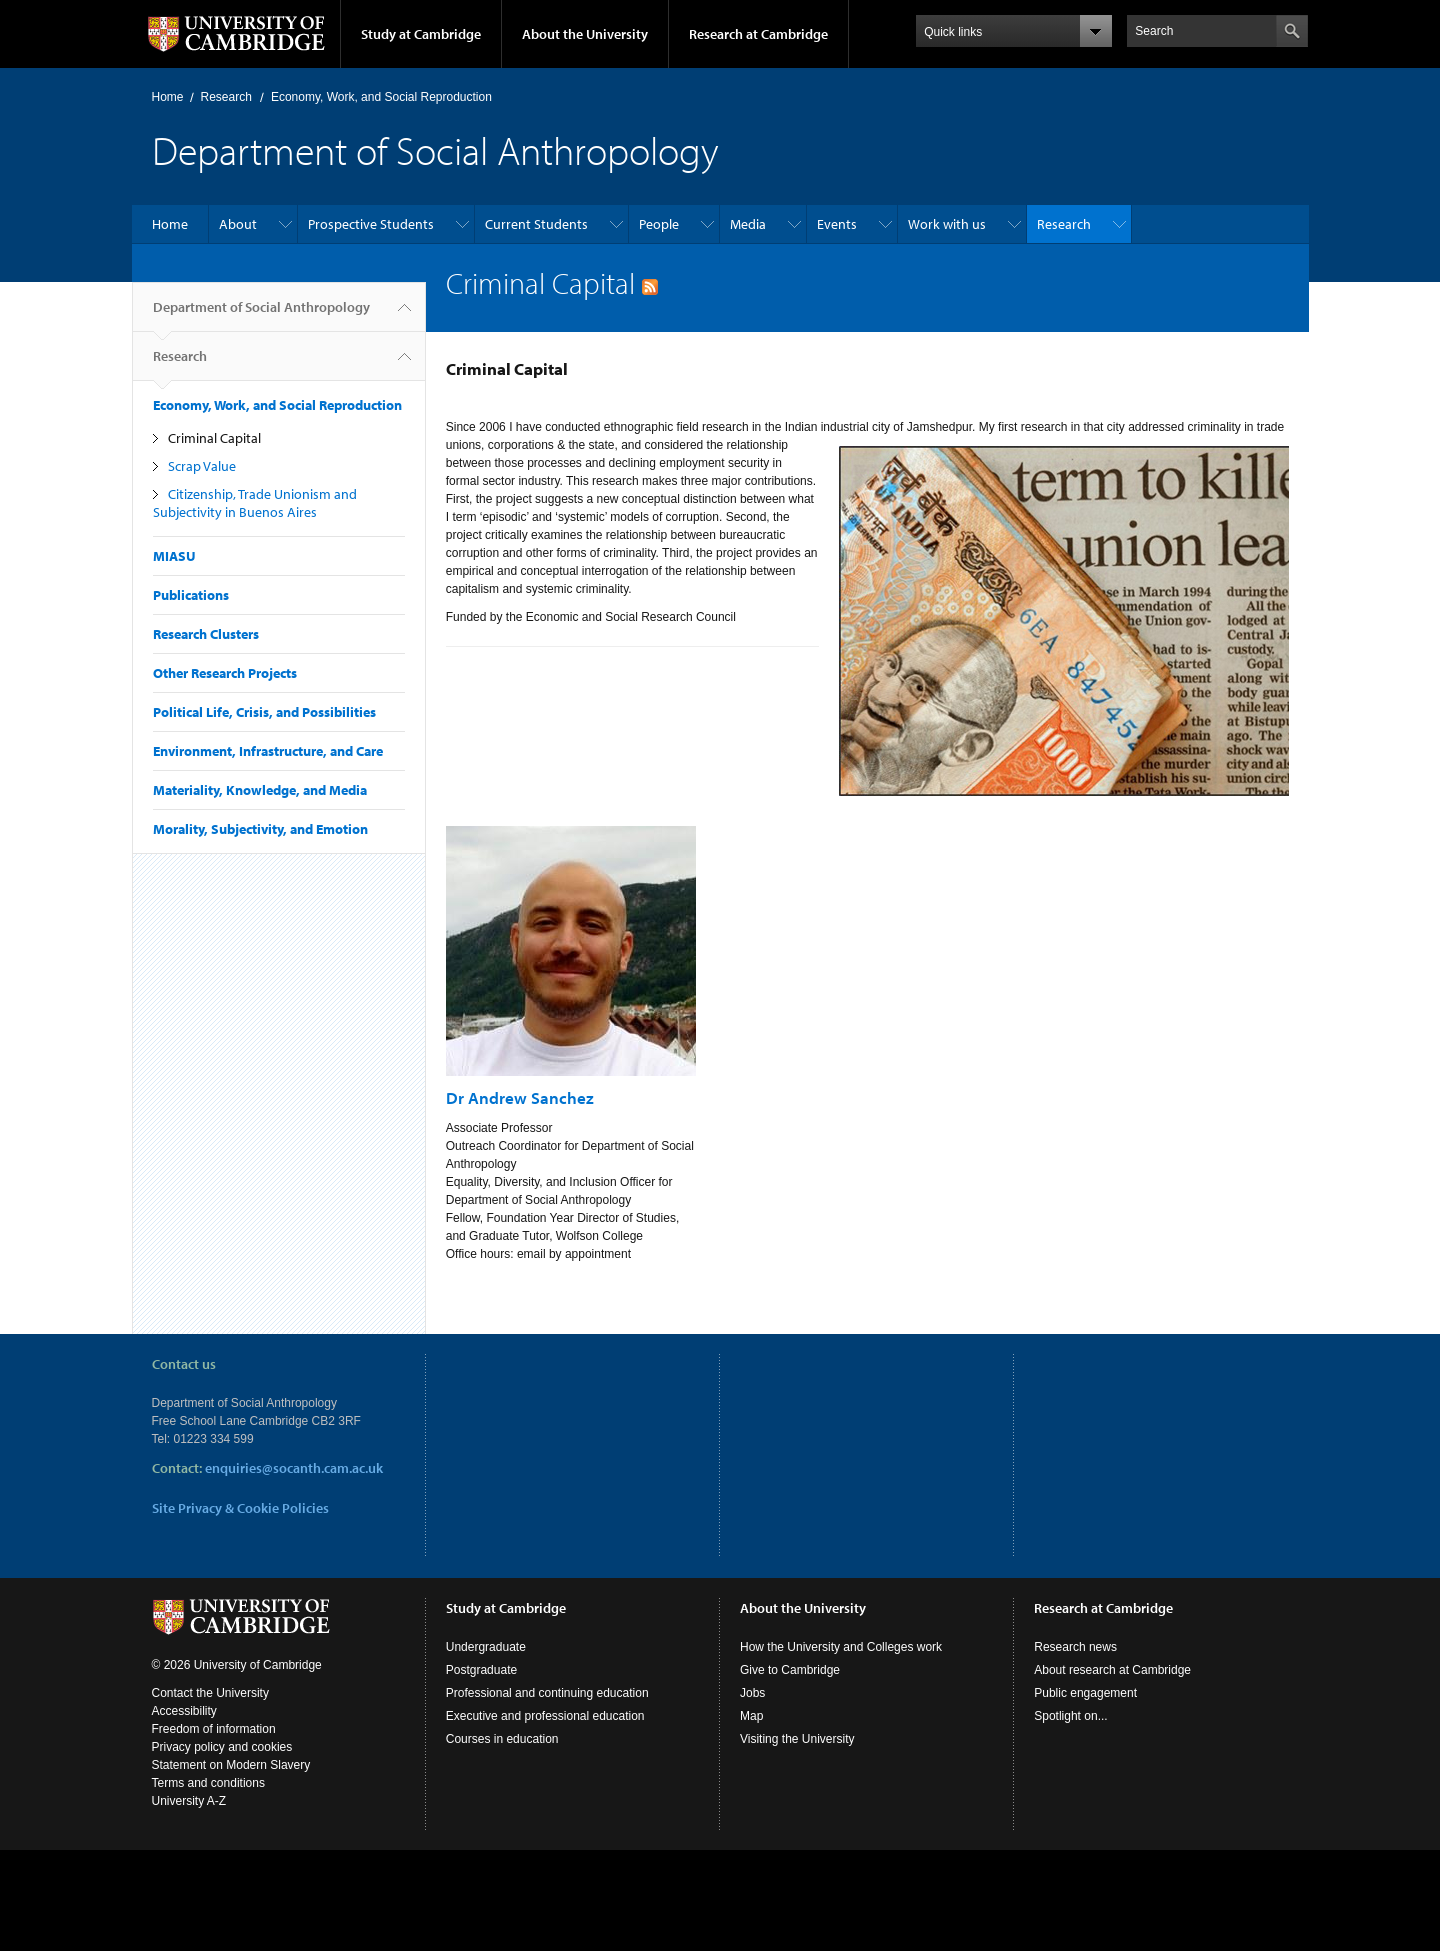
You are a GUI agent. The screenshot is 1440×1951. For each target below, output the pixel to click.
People (659, 224)
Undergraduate (486, 1647)
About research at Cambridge (1112, 1670)
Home (168, 97)
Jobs (752, 1693)
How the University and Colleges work (841, 1647)
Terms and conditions (208, 1783)
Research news (1075, 1647)
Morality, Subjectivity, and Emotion (260, 829)
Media (748, 224)
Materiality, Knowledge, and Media (260, 790)
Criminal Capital (214, 438)
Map (751, 1716)
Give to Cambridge (790, 1670)
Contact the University (210, 1693)
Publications (191, 595)
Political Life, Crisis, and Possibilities (264, 712)
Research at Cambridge (758, 34)
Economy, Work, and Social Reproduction (381, 97)
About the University (585, 34)
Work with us (947, 224)
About (238, 224)
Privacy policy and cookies (222, 1747)
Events (837, 224)
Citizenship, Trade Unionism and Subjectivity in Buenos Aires (255, 503)
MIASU (174, 556)
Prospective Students (371, 224)
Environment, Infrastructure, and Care (268, 751)
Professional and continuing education (547, 1693)
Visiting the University (797, 1739)
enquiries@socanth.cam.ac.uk (294, 1468)
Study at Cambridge (421, 34)
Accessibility (184, 1711)
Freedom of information (214, 1729)
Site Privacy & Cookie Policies (240, 1508)
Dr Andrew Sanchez (520, 1097)
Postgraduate (481, 1670)
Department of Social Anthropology (261, 315)
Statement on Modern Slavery (231, 1765)
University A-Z (189, 1801)
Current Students (536, 224)
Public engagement (1085, 1693)
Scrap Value (202, 466)
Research (226, 97)
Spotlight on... (1070, 1716)
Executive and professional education (545, 1716)
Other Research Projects (225, 673)
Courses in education (502, 1739)
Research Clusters (206, 634)
